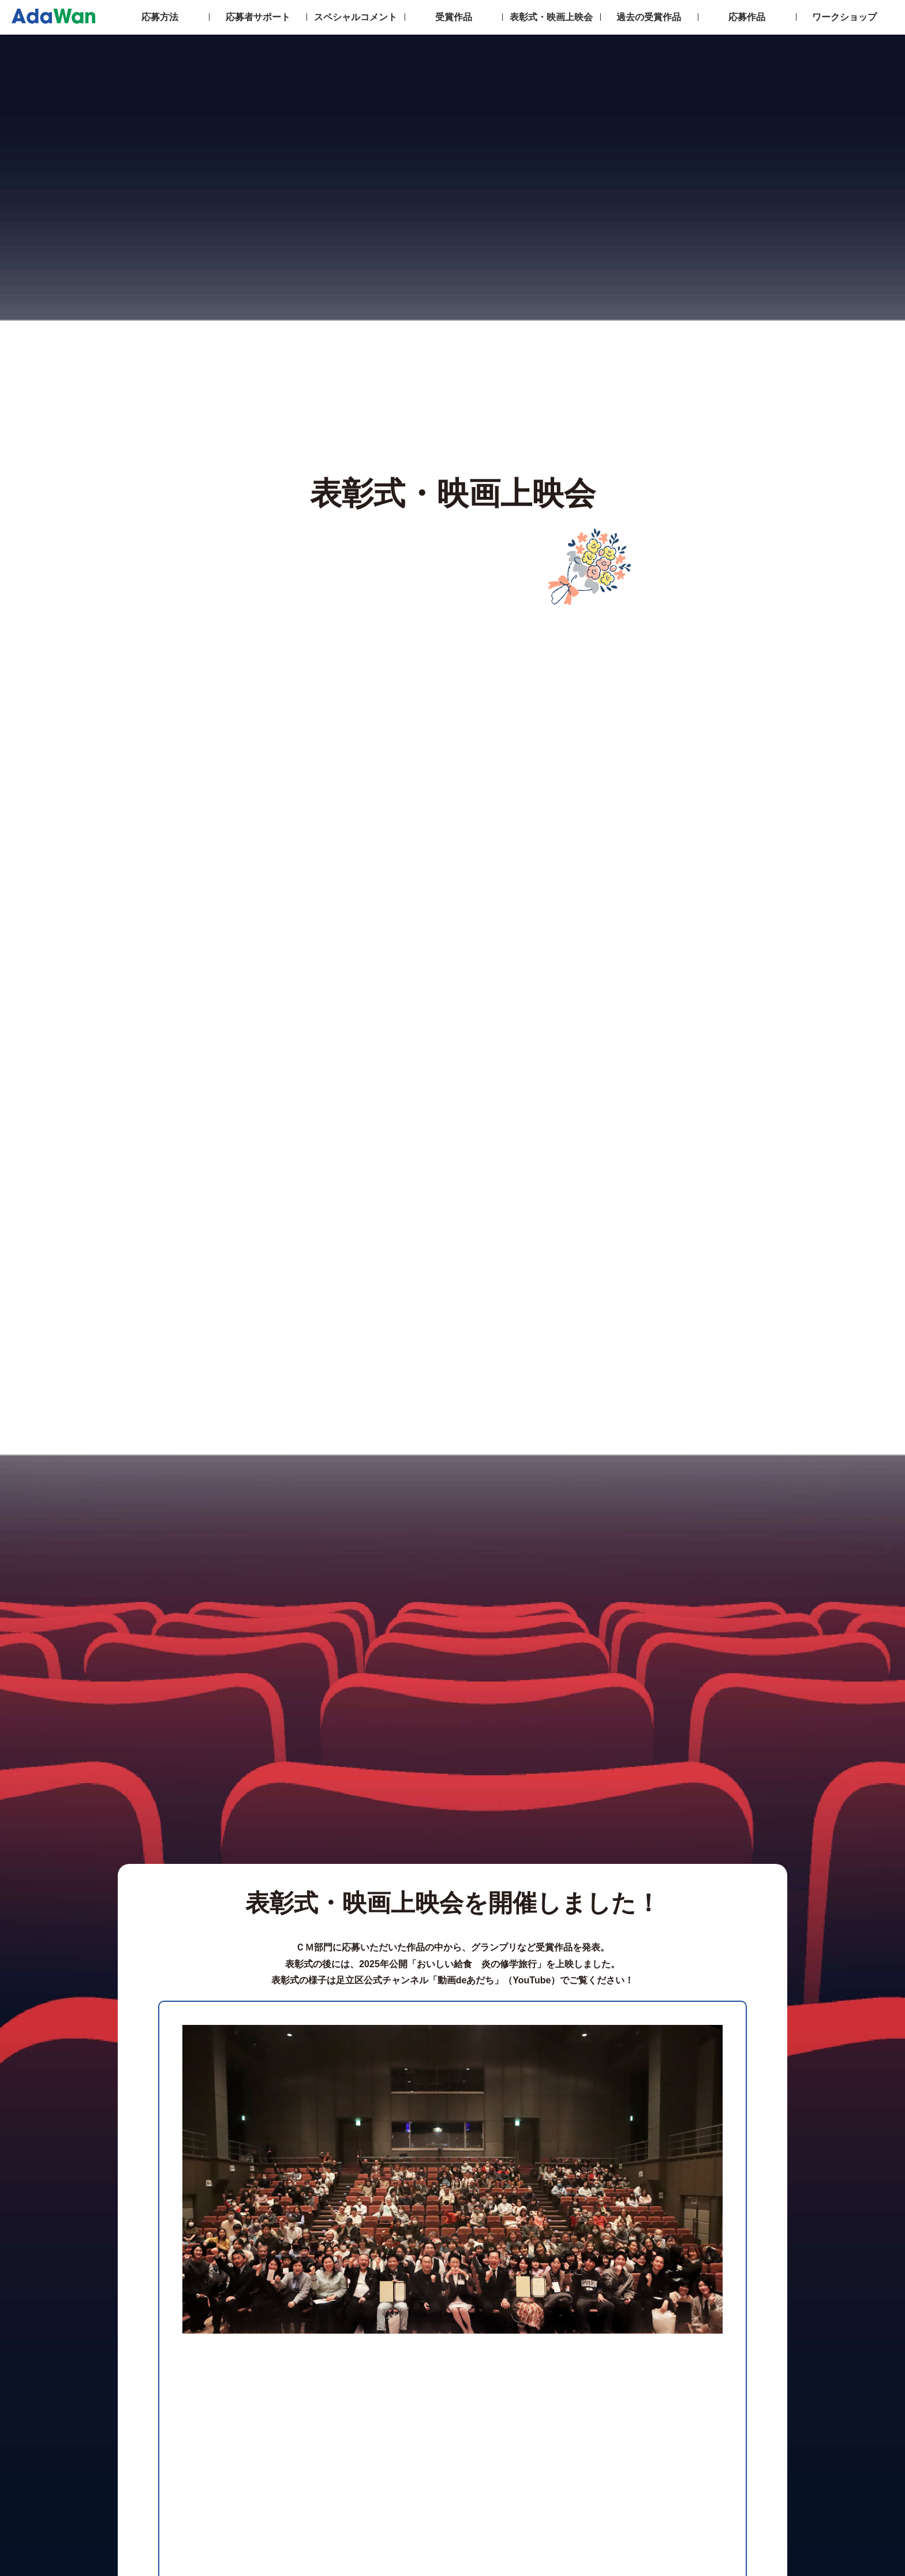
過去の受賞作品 (648, 17)
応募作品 (746, 17)
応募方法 (159, 17)
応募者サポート (258, 17)
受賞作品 (453, 17)
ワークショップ (844, 17)
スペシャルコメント (355, 17)
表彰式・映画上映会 (551, 17)
